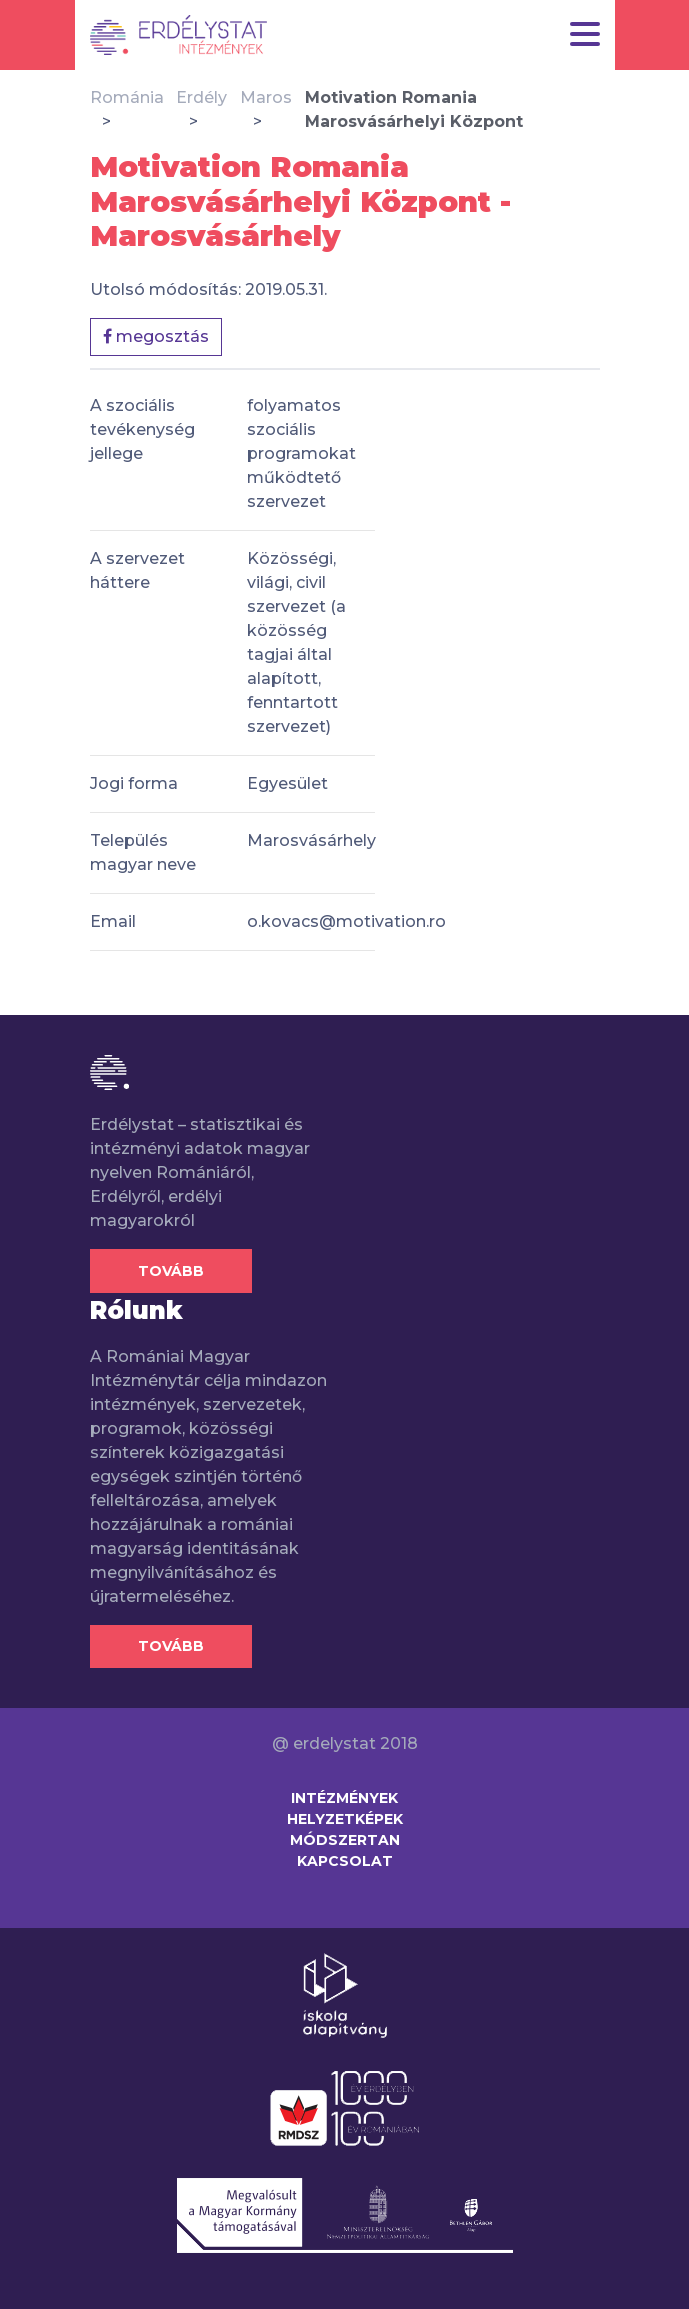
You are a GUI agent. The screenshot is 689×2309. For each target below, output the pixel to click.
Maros (266, 97)
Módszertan (345, 1840)
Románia (127, 97)
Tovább (171, 1271)
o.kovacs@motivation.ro (346, 921)
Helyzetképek (345, 1819)
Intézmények (344, 1798)
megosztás (156, 336)
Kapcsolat (345, 1861)
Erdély (201, 97)
